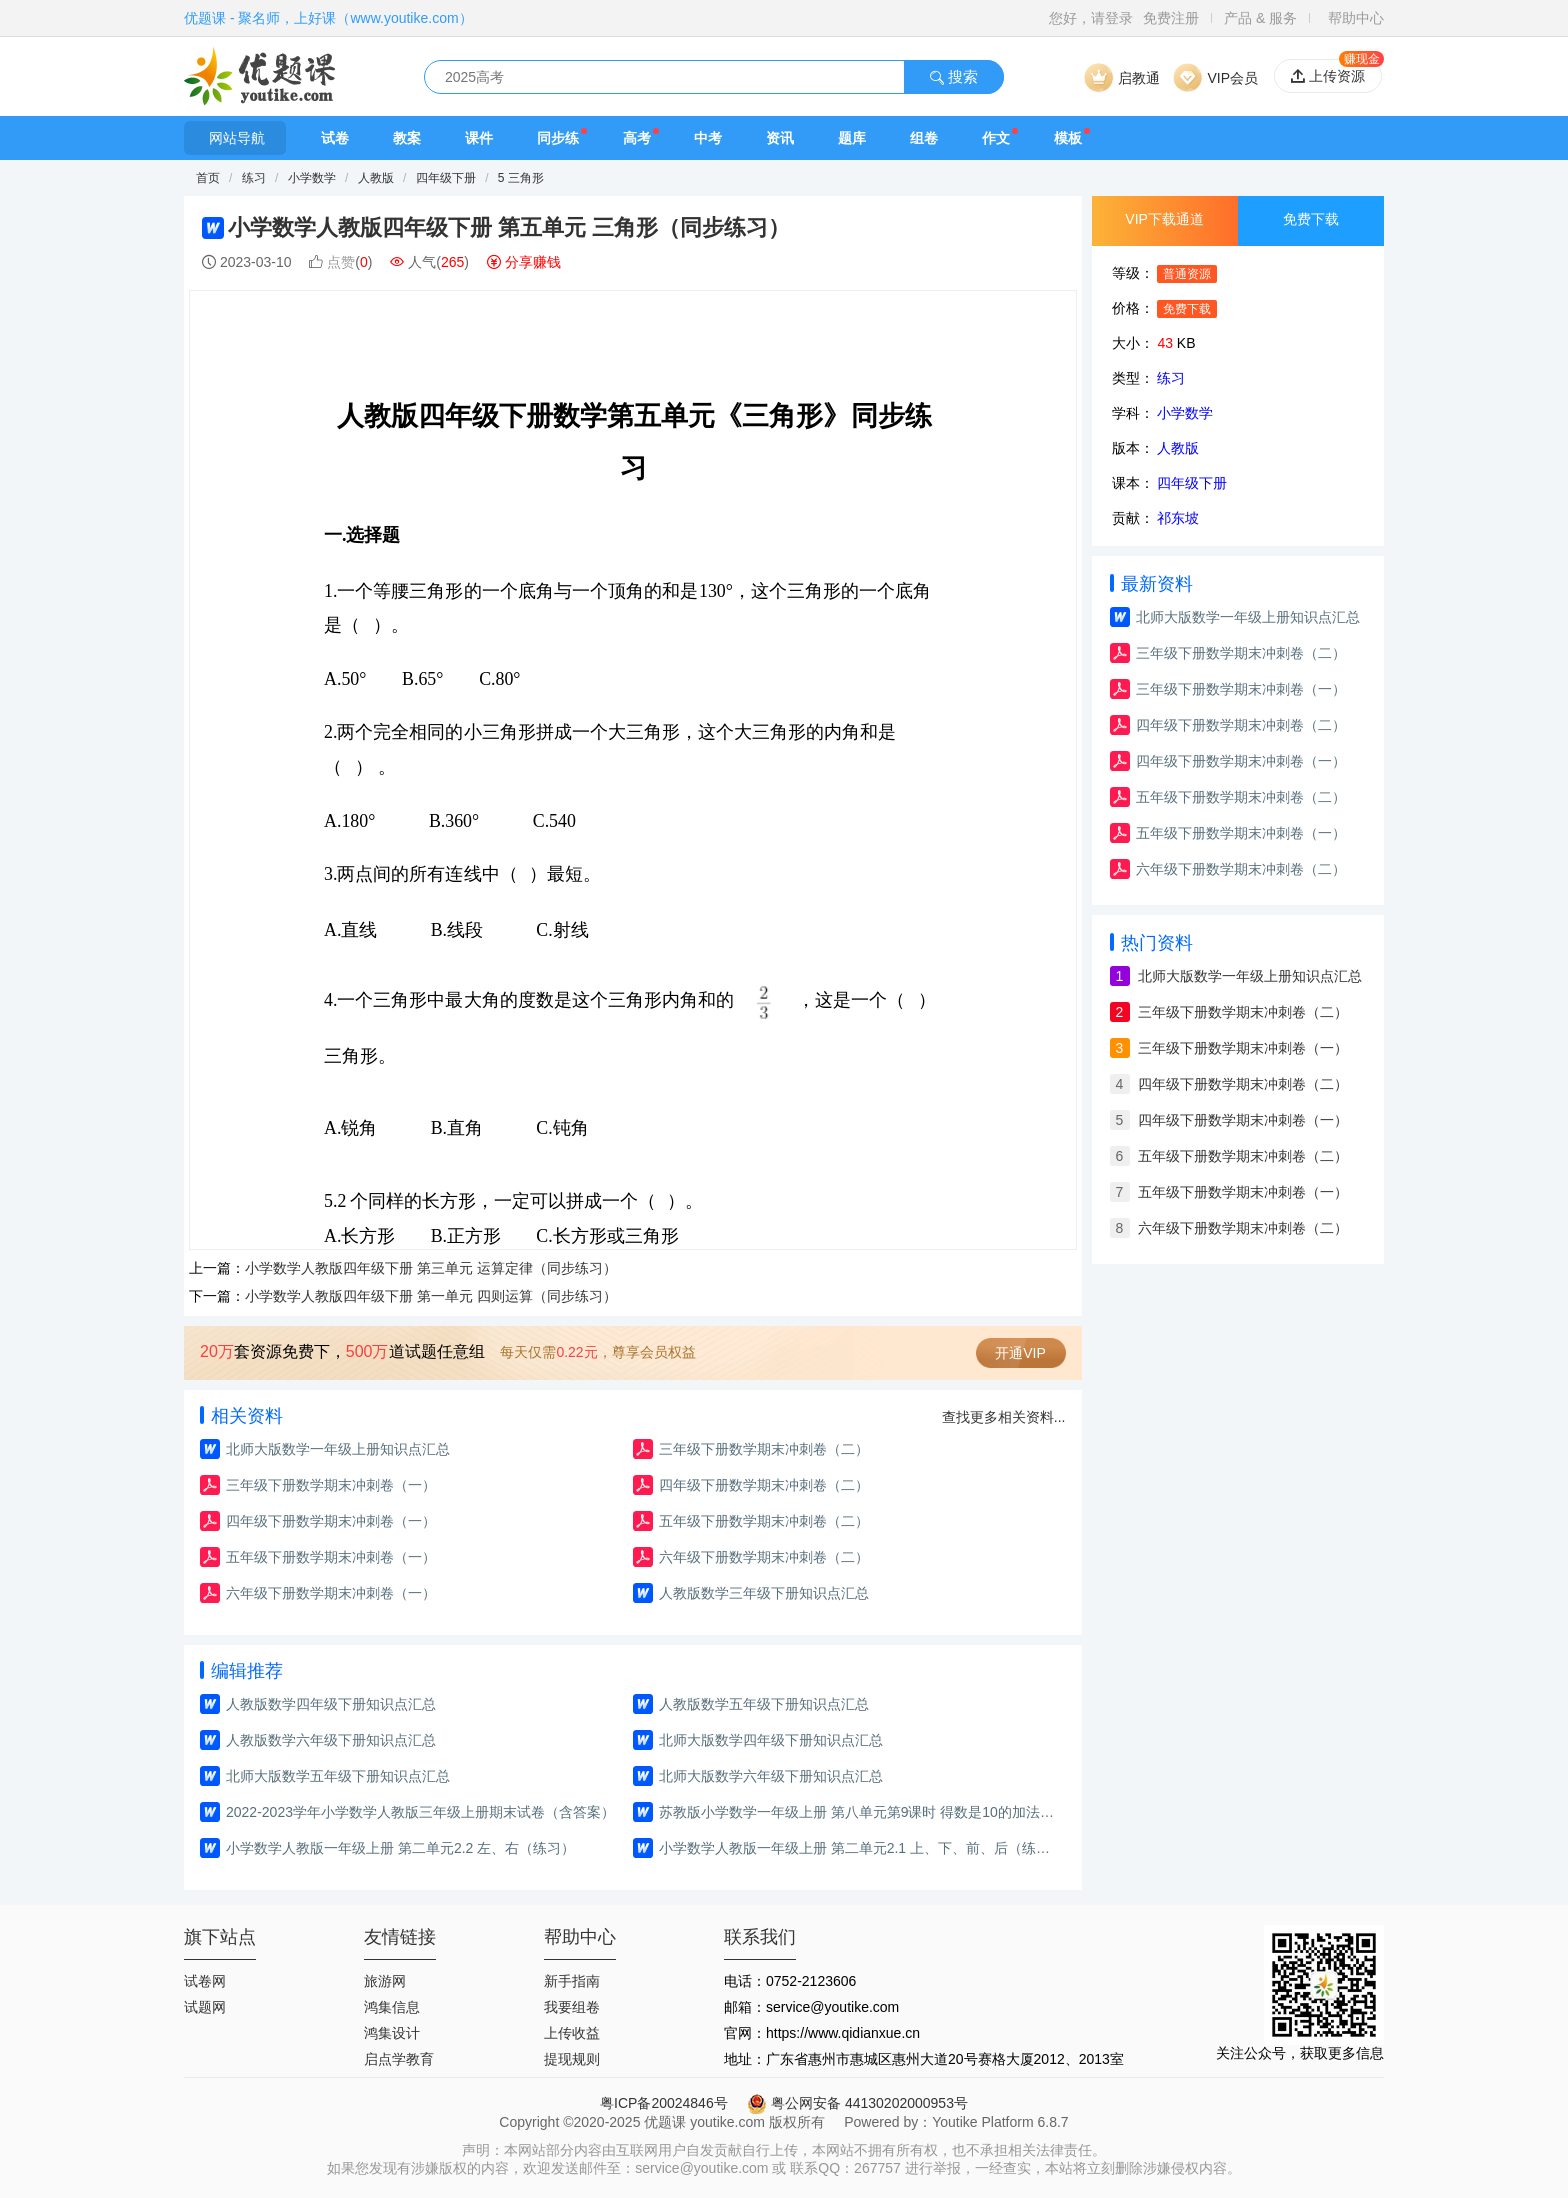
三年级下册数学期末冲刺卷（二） (764, 1449)
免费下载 (1311, 219)
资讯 (780, 138)
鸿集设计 (392, 2033)
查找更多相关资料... (1004, 1417)
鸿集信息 (392, 2007)
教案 (407, 138)
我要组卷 (572, 2007)
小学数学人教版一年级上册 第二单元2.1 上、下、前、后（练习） (859, 1848)
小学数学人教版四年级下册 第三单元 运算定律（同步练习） (431, 1268)
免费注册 (1171, 18)
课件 (479, 138)
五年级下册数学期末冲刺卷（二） (764, 1521)
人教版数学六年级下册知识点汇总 (331, 1740)
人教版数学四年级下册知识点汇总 (331, 1704)
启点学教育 (399, 2059)
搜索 (954, 76)
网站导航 (235, 138)
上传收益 (572, 2033)
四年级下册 (446, 178)
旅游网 (385, 1981)
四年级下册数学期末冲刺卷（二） (764, 1485)
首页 (208, 178)
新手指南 (572, 1981)
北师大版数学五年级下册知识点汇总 (338, 1776)
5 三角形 (521, 178)
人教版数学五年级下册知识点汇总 (764, 1704)
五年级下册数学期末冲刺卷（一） (331, 1557)
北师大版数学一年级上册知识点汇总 (338, 1449)
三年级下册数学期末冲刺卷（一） (331, 1485)
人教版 (376, 178)
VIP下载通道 (1164, 219)
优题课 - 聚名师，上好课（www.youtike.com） (328, 18)
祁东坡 (1178, 518)
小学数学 (313, 178)
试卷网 (205, 1981)
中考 (708, 138)
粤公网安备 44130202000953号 (857, 2103)
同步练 (558, 138)
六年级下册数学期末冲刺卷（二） (764, 1557)
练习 (255, 178)
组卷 (924, 138)
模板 (1068, 138)
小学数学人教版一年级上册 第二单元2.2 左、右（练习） (400, 1848)
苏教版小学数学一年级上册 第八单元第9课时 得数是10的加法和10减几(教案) (859, 1812)
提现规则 (572, 2059)
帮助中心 (1356, 18)
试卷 (335, 138)
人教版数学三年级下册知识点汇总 (764, 1593)
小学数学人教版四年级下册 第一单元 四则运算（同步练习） (431, 1296)
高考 (637, 138)
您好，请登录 (1091, 18)
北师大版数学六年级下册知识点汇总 (771, 1776)
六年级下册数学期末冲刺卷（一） (331, 1593)
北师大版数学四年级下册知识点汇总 (771, 1740)
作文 (996, 138)
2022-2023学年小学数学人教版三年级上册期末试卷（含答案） (420, 1812)
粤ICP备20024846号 (664, 2103)
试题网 (205, 2007)
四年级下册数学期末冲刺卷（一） (331, 1521)
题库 (852, 138)
